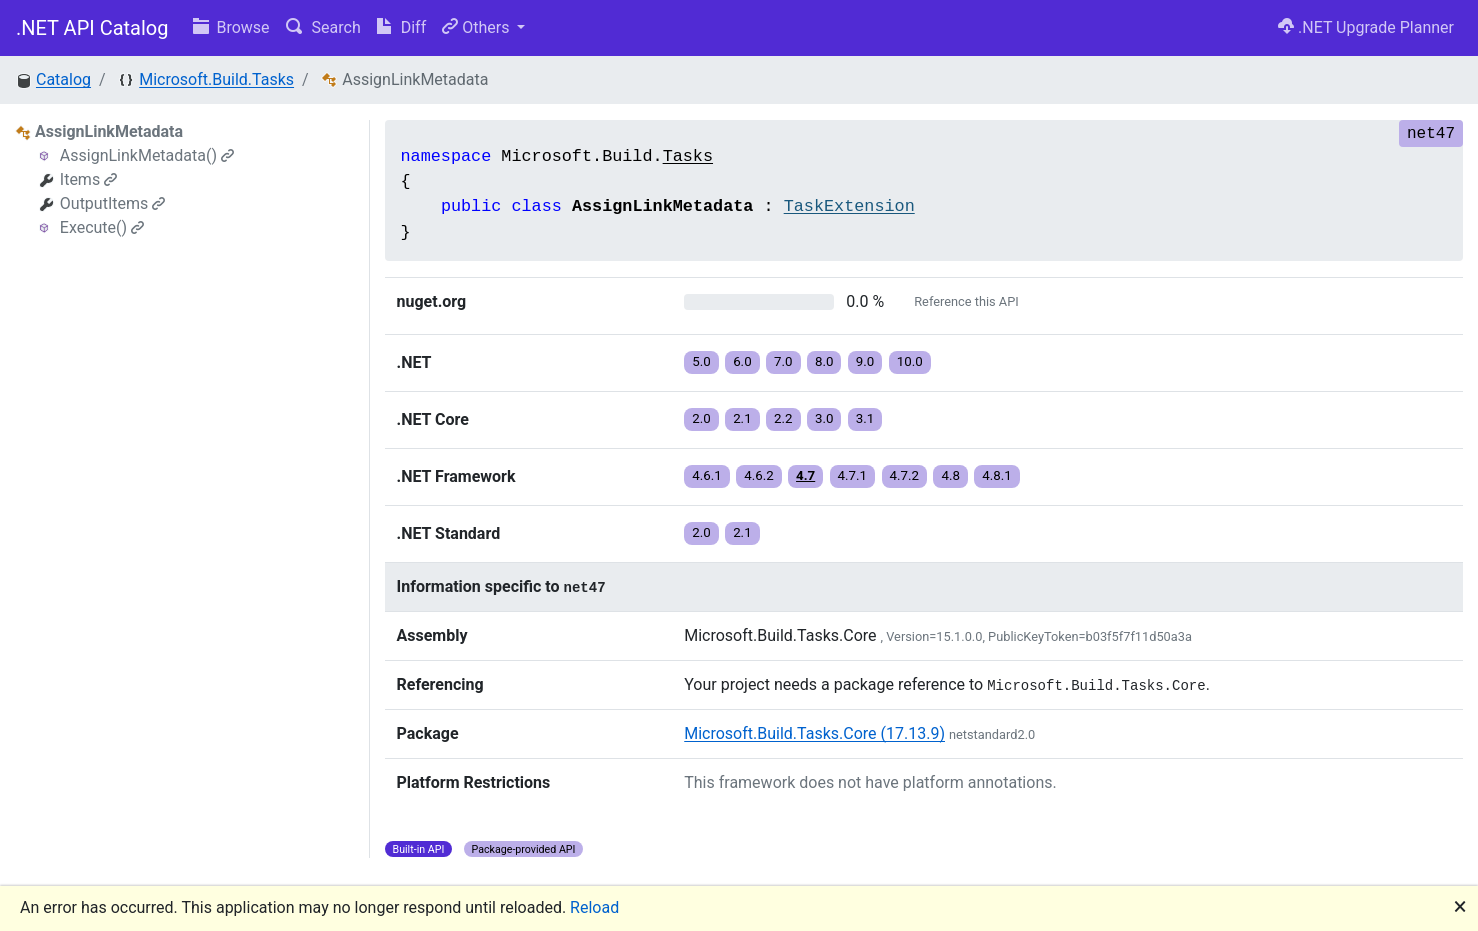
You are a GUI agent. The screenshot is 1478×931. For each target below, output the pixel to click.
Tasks (688, 156)
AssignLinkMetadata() (147, 155)
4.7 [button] (805, 475)
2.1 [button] (742, 418)
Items (88, 179)
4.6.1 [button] (707, 475)
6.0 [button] (742, 361)
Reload (594, 907)
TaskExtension (849, 206)
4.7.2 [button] (905, 475)
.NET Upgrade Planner (1366, 27)
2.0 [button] (701, 418)
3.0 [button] (824, 418)
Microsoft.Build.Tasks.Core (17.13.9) (814, 733)
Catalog (63, 79)
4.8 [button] (950, 475)
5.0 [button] (701, 361)
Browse (231, 27)
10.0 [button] (910, 361)
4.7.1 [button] (853, 475)
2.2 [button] (783, 418)
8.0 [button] (824, 361)
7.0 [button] (783, 361)
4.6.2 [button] (759, 475)
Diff (401, 27)
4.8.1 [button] (997, 475)
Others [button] (477, 27)
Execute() (102, 227)
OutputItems (112, 203)
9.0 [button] (865, 361)
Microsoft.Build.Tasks (216, 79)
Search (323, 27)
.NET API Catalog (92, 28)
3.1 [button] (865, 418)
